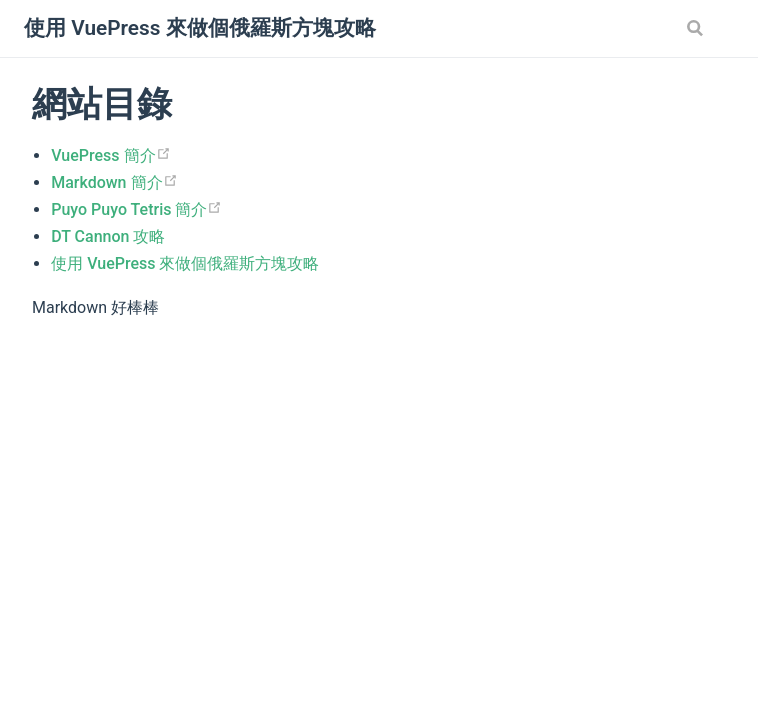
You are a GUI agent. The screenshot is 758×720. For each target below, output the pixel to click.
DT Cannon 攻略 (108, 236)
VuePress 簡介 (110, 155)
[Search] (697, 28)
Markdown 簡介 (114, 182)
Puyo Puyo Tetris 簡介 (136, 209)
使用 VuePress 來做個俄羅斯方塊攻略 (185, 263)
